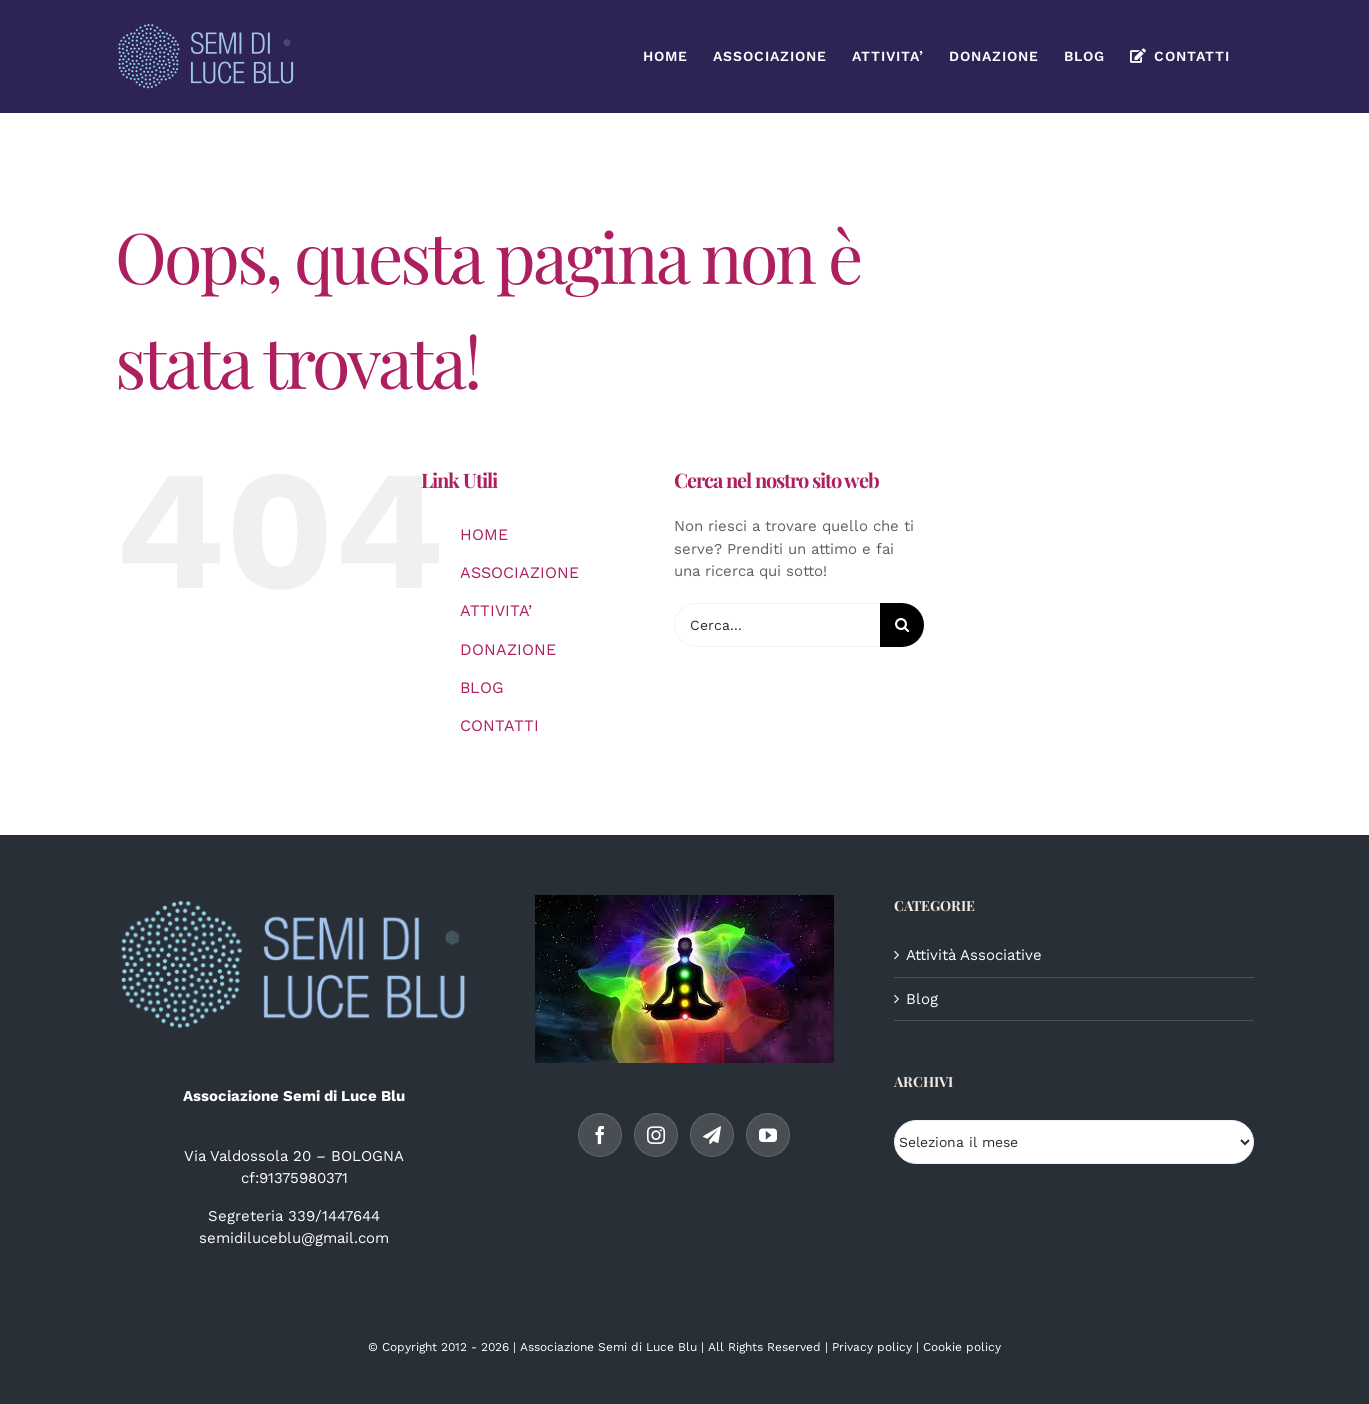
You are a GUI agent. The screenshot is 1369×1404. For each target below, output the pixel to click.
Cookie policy (962, 1347)
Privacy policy (872, 1347)
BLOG (482, 687)
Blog (922, 999)
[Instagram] (656, 1135)
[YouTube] (768, 1135)
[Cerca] (902, 625)
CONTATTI (499, 725)
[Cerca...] (777, 625)
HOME (484, 534)
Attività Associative (974, 955)
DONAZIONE (508, 649)
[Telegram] (712, 1135)
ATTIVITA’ (496, 610)
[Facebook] (600, 1135)
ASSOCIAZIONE (519, 572)
